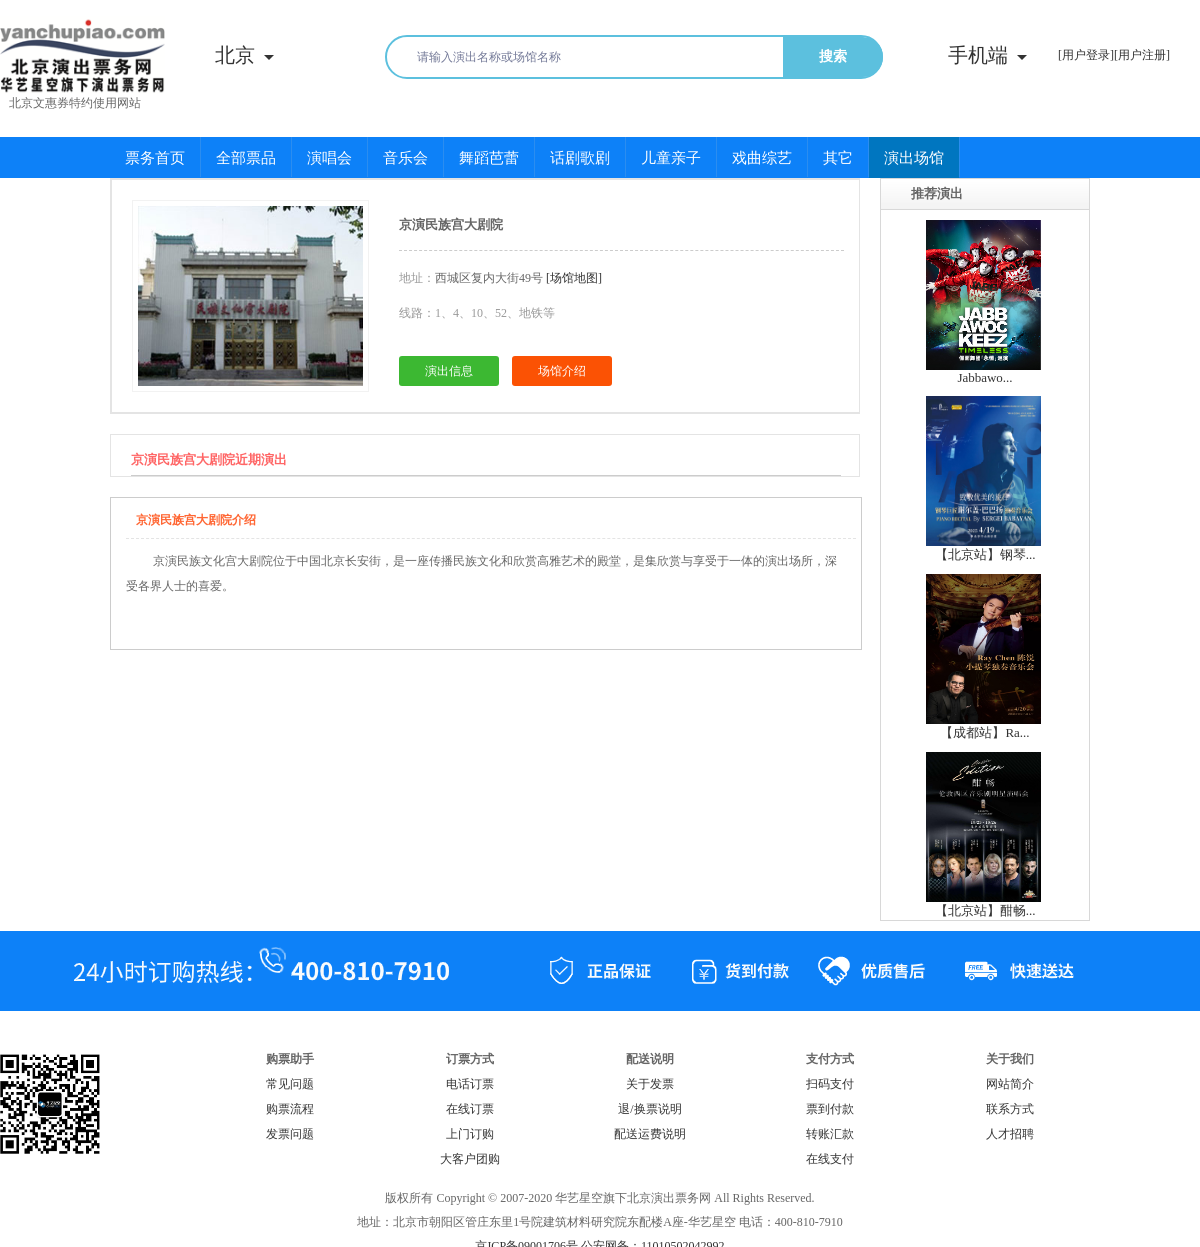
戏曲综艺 (762, 158)
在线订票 (470, 1109)
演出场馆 (914, 158)
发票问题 (290, 1134)
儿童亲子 (671, 158)
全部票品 (246, 158)
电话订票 (470, 1084)
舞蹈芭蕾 (489, 158)
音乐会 (405, 158)
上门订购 (470, 1134)
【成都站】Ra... (984, 732)
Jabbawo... (984, 377)
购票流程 (290, 1109)
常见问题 (290, 1084)
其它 (838, 158)
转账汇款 (830, 1134)
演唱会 (329, 158)
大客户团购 (470, 1159)
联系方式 (1010, 1109)
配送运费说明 (650, 1134)
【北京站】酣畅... (985, 910)
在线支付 (830, 1159)
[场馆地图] (574, 278)
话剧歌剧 (580, 158)
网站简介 (1010, 1084)
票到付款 (830, 1109)
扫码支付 (830, 1084)
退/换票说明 (649, 1109)
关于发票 (650, 1084)
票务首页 (155, 158)
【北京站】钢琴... (985, 554)
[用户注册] (1142, 55)
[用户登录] (1086, 55)
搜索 (833, 56)
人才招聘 (1010, 1134)
